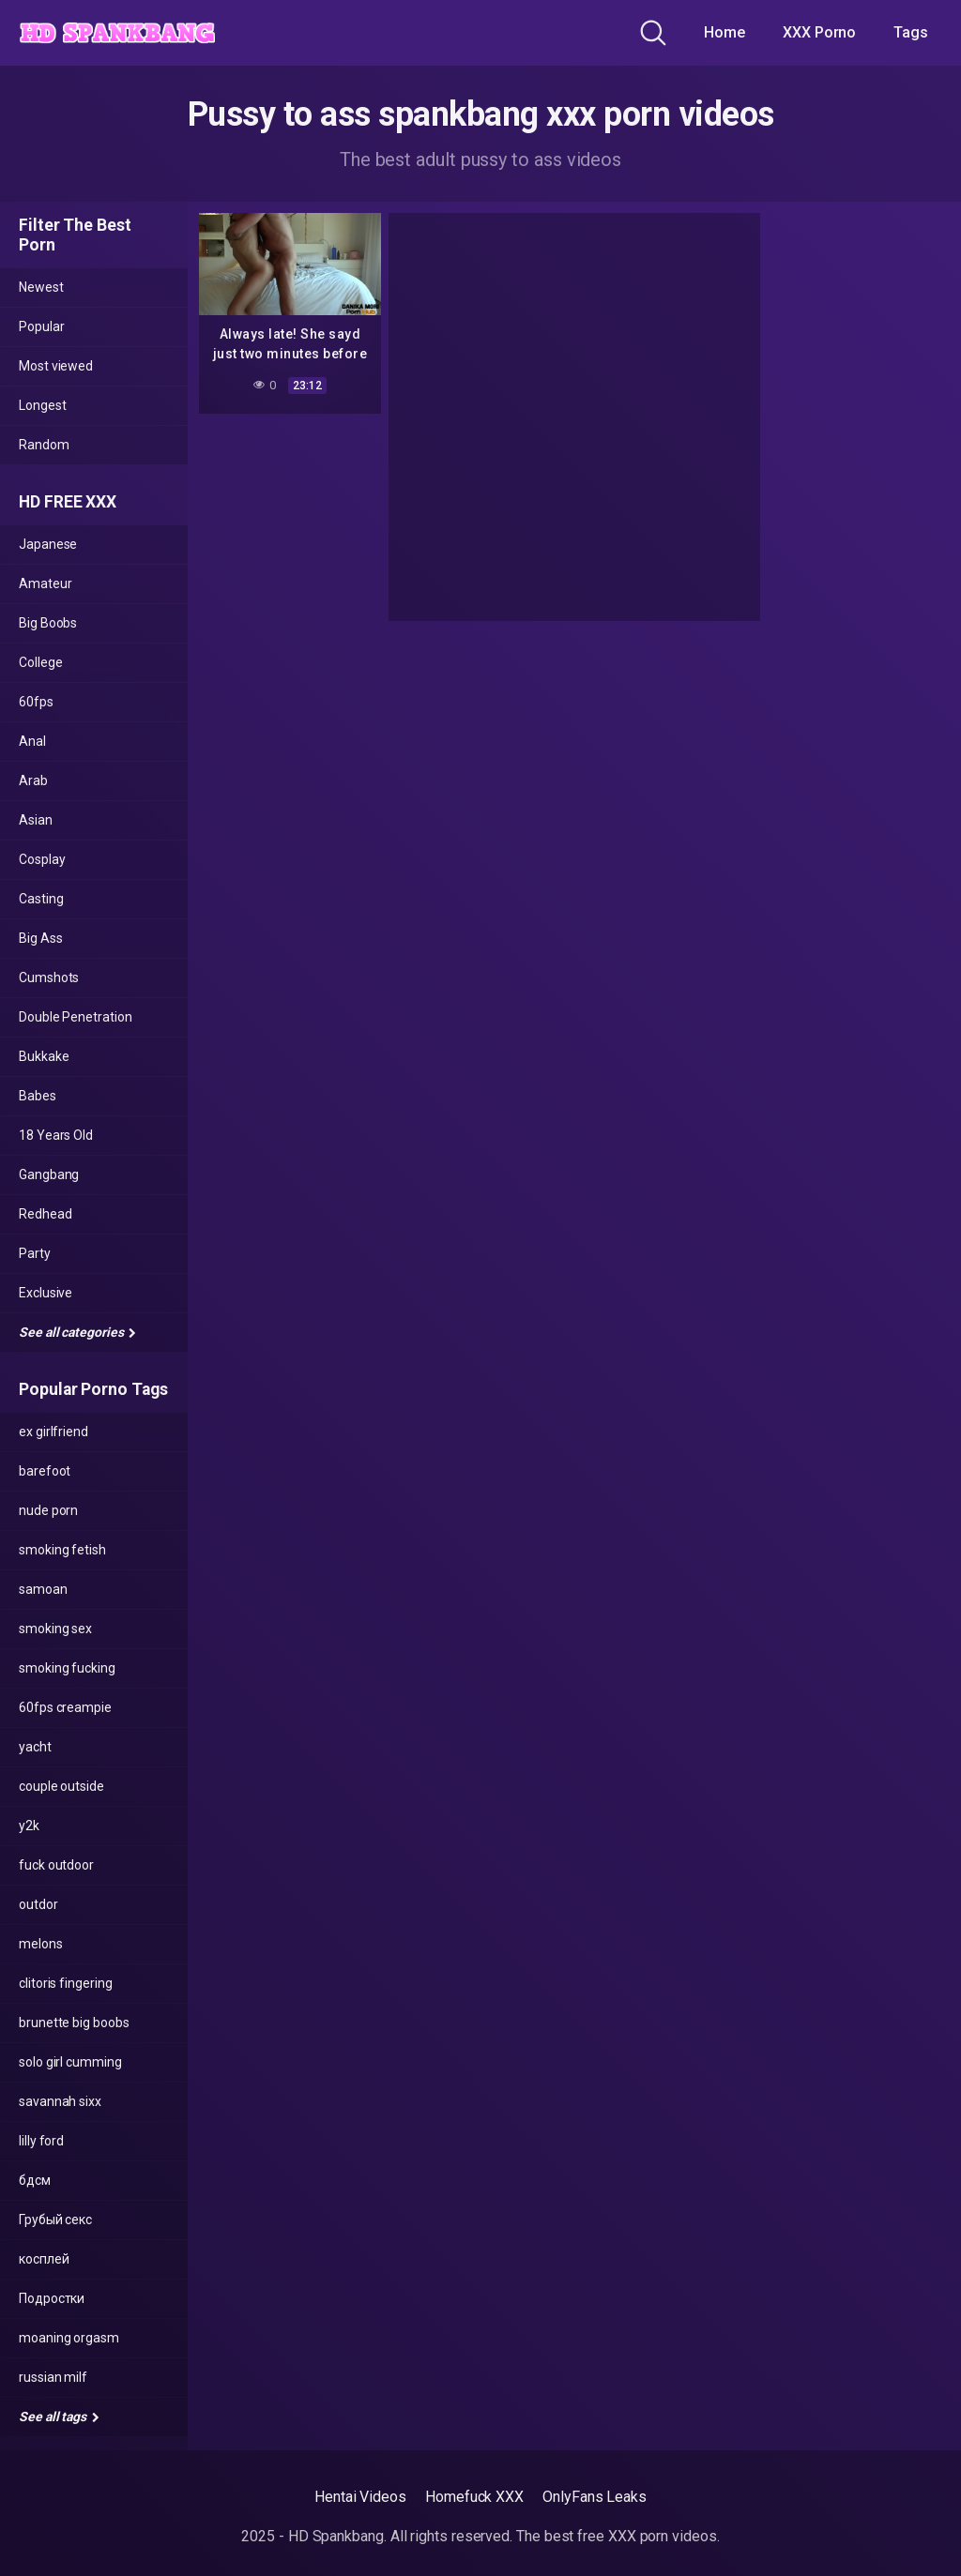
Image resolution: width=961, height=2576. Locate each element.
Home (724, 32)
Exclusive (45, 1292)
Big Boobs (48, 622)
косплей (44, 2258)
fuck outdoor (56, 1864)
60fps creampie (65, 1707)
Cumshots (49, 977)
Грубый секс (55, 2219)
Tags (910, 32)
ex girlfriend (53, 1431)
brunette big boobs (74, 2022)
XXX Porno (819, 32)
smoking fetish (62, 1549)
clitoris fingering (66, 1983)
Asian (36, 819)
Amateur (45, 583)
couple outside (61, 1786)
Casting (41, 898)
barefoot (44, 1470)
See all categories (77, 1332)
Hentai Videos (360, 2497)
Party (35, 1253)
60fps (36, 701)
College (40, 662)
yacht (35, 1746)
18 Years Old (56, 1135)
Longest (42, 405)
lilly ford (41, 2140)
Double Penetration (75, 1016)
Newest (41, 287)
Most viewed (56, 365)
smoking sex (55, 1628)
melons (41, 1943)
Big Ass (40, 938)
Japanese (48, 544)
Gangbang (49, 1174)
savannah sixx (60, 2101)
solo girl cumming (70, 2061)
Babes (37, 1095)
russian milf (53, 2377)
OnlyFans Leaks (594, 2497)
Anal (32, 741)
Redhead (45, 1213)
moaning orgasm (69, 2337)
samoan (43, 1589)
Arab (33, 780)
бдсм (35, 2180)
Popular (41, 326)
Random (44, 444)
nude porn (48, 1510)
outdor (38, 1904)
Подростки (51, 2298)
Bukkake (44, 1056)
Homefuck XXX (474, 2497)
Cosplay (42, 859)
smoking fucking (67, 1667)
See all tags (59, 2416)
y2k (29, 1825)
